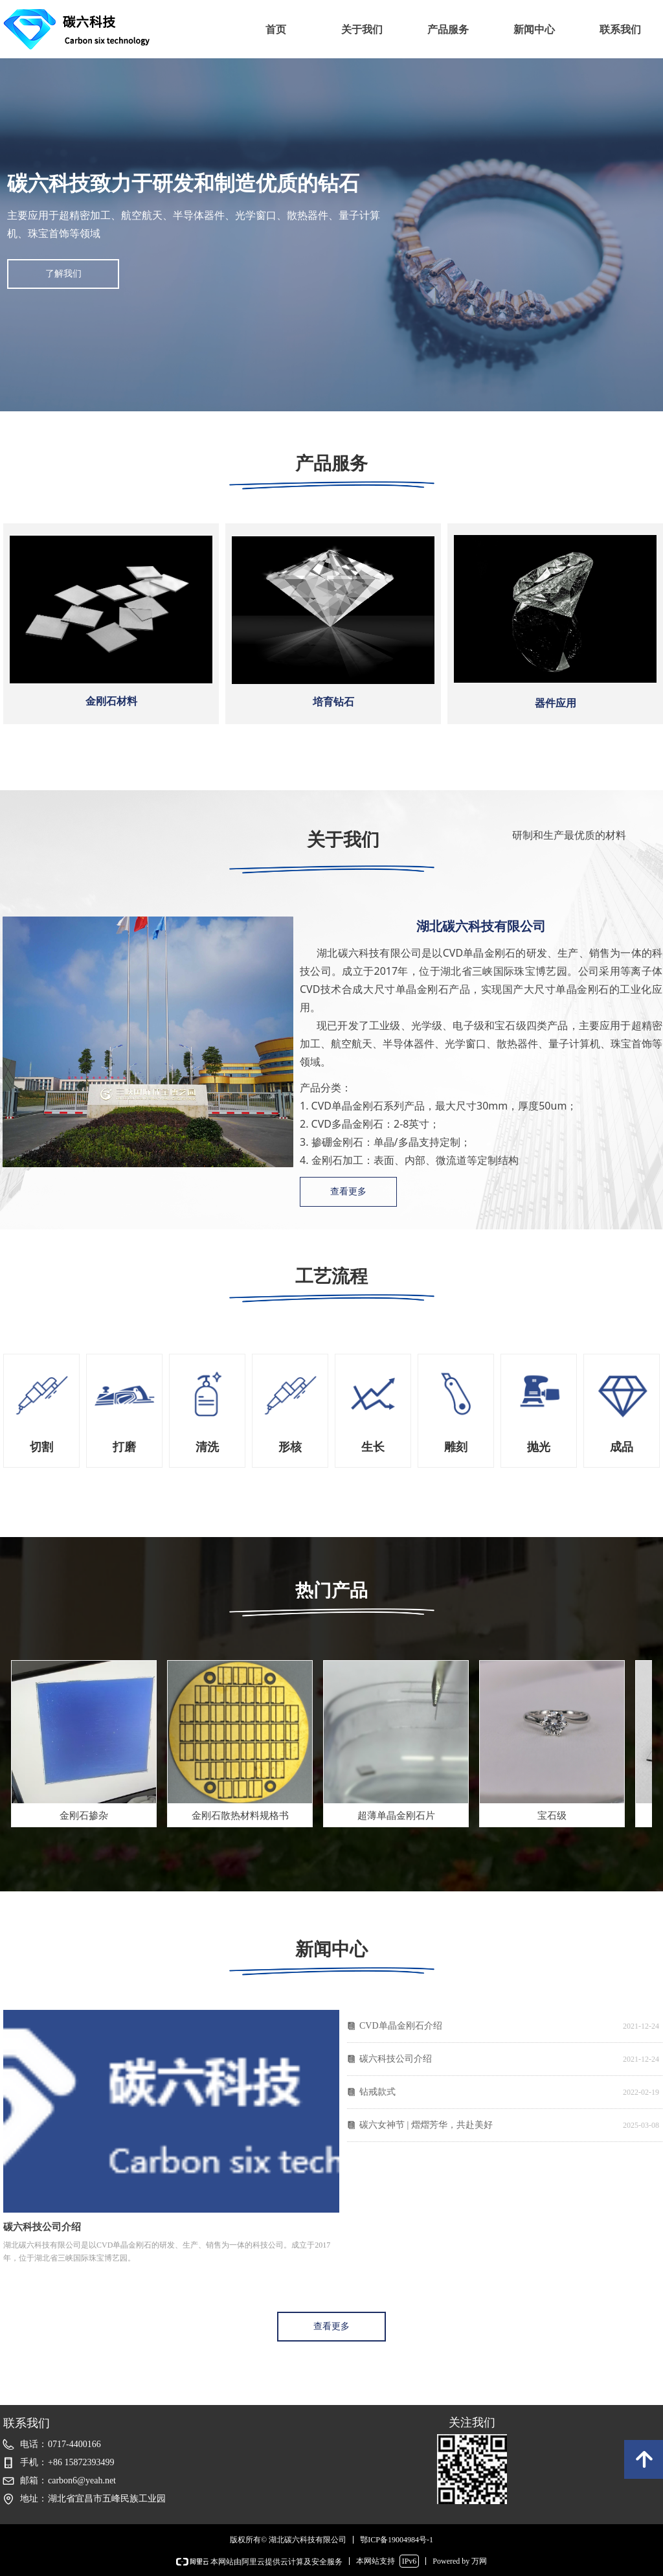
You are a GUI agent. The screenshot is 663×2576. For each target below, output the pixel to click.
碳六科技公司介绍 (395, 2059)
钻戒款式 (377, 2092)
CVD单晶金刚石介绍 (400, 2026)
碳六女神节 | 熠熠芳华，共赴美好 (426, 2125)
